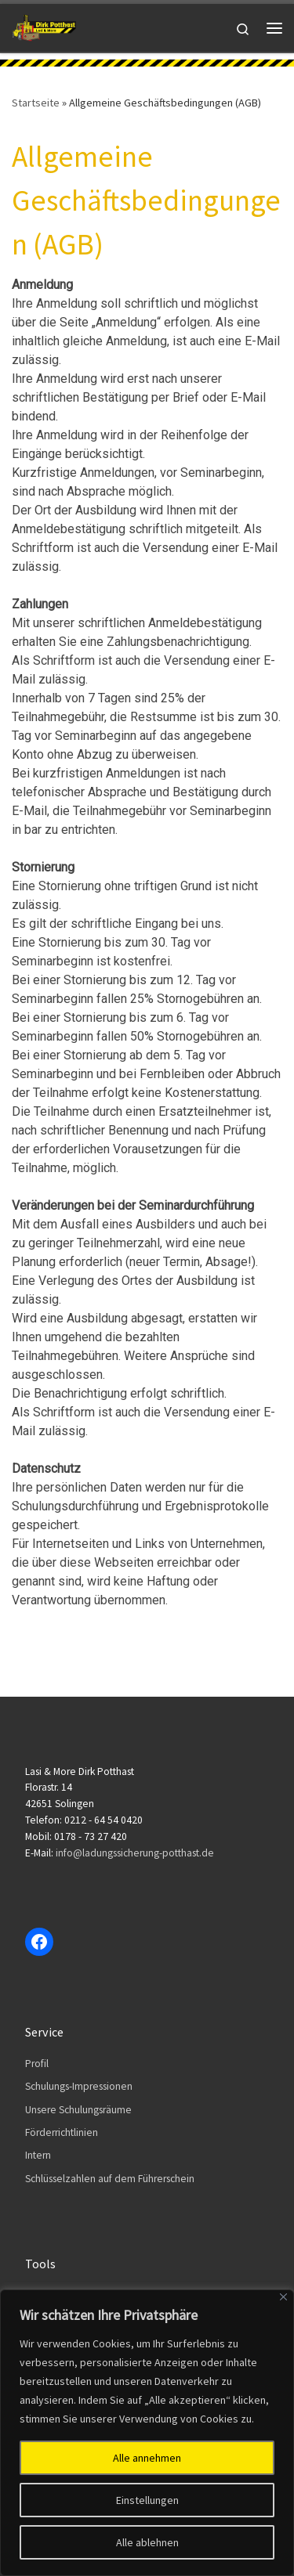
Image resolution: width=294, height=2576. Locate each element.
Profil (37, 2063)
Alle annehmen (147, 2458)
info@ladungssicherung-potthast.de (135, 1853)
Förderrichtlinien (61, 2132)
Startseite (36, 103)
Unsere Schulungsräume (78, 2109)
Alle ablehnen (147, 2542)
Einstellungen (147, 2500)
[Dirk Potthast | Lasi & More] (44, 26)
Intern (38, 2155)
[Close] (283, 2296)
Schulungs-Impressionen (78, 2086)
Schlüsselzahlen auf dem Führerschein (109, 2178)
